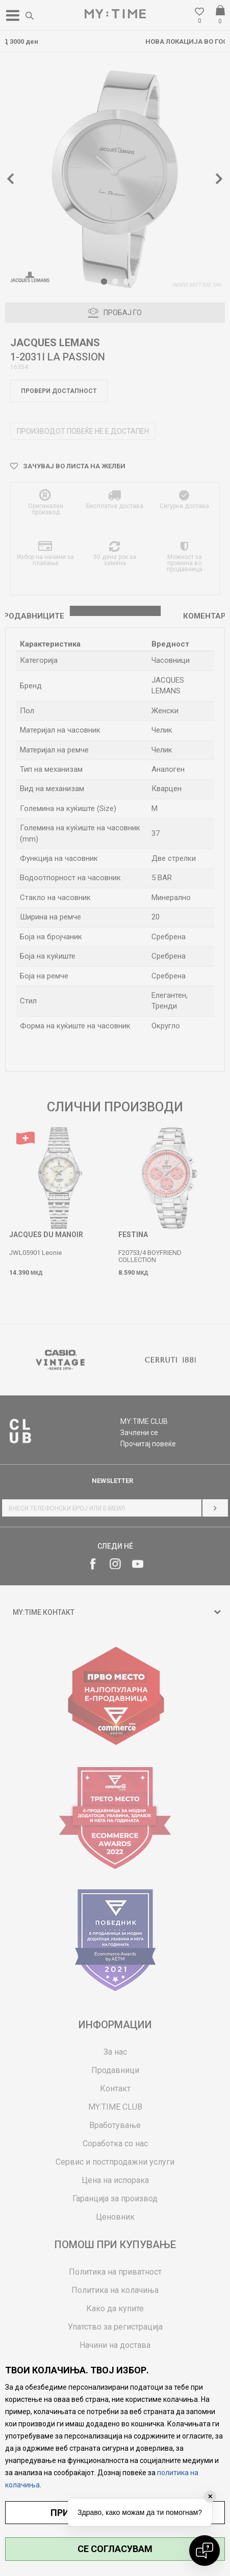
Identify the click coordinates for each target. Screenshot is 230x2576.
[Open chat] (204, 2550)
